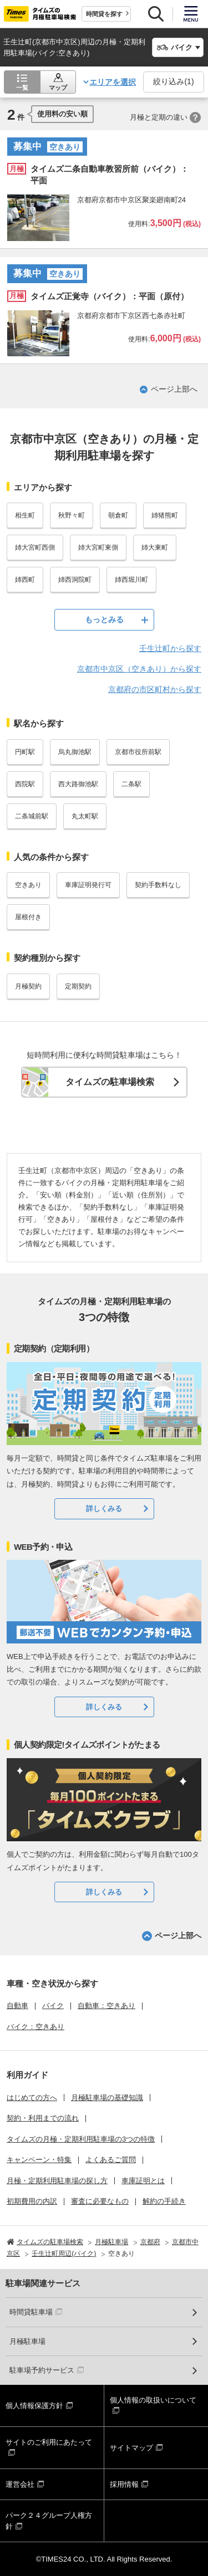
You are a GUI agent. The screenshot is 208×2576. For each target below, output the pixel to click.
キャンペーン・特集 (39, 2159)
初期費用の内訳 (32, 2201)
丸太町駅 (85, 816)
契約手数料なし (158, 885)
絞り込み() (173, 81)
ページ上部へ (174, 389)
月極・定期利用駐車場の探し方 (57, 2180)
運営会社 (20, 2484)
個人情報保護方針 (34, 2405)
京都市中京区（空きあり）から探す (139, 668)
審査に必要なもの (100, 2201)
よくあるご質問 (110, 2159)
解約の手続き (164, 2201)
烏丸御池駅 (75, 752)
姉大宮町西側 (35, 547)
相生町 (25, 515)
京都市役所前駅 (138, 752)
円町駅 (25, 752)
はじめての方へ (32, 2097)
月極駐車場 (27, 2341)
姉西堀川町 (131, 579)
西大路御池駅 (78, 784)
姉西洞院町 (75, 579)
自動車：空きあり (106, 2005)
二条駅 (131, 784)
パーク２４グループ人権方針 (49, 2521)
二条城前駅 (31, 816)
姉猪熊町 (164, 515)
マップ (58, 87)
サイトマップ (131, 2448)
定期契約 (78, 986)
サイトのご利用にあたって (49, 2442)
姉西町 (25, 579)
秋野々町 (71, 515)
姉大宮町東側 (98, 547)
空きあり (28, 885)
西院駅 (25, 784)
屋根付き (28, 917)
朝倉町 (118, 515)
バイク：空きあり (35, 2026)
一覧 (22, 87)
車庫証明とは (143, 2180)
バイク (53, 2005)
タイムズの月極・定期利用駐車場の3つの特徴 (81, 2139)
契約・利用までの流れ (43, 2118)
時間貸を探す (104, 14)
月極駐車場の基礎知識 (107, 2097)
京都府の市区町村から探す (154, 689)
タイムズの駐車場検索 (109, 1082)
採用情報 (124, 2484)
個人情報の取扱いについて (153, 2400)
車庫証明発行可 (88, 885)
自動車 (17, 2005)
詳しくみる (104, 1508)
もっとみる (104, 619)
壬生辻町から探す (170, 648)
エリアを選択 (112, 82)
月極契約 (28, 986)
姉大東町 (154, 547)
